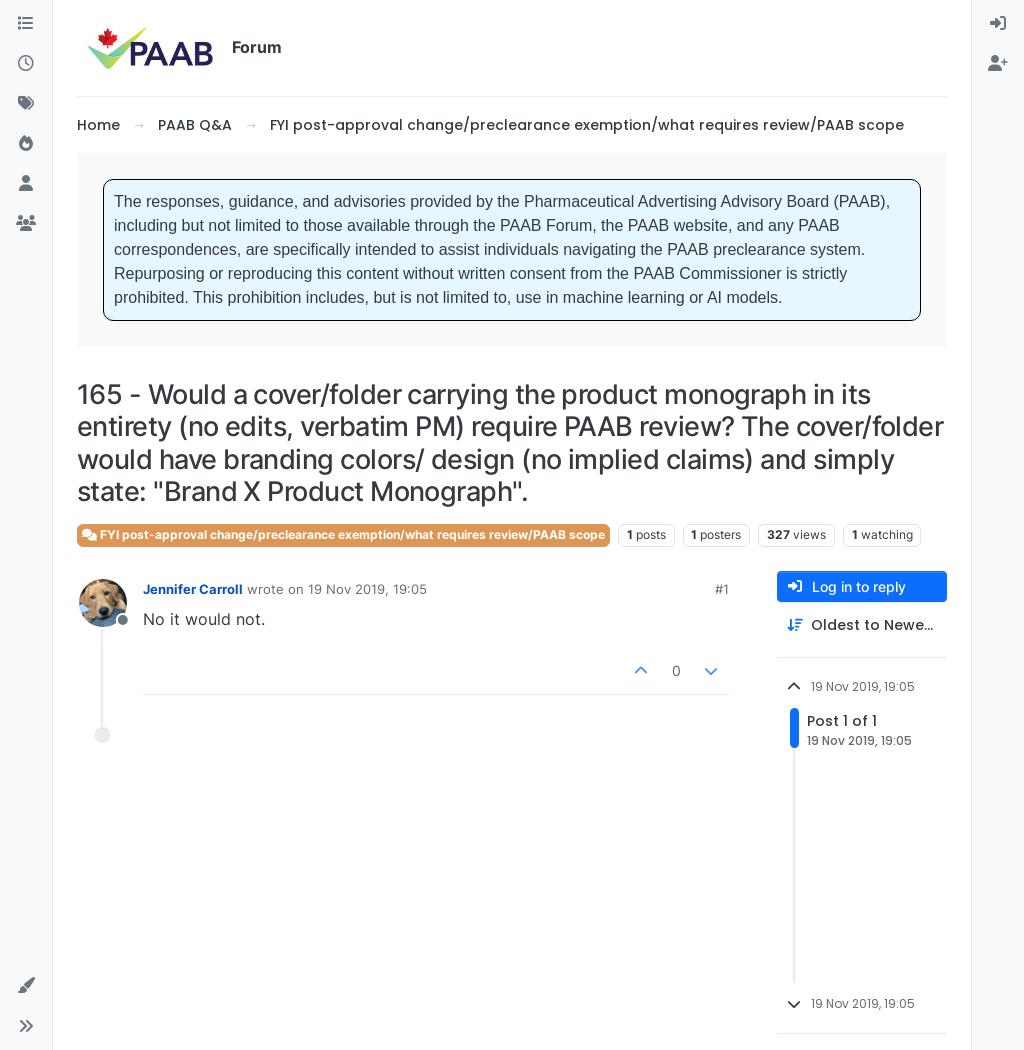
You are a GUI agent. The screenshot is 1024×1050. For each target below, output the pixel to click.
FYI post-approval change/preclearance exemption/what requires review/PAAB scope (343, 534)
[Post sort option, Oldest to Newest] (862, 625)
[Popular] (26, 144)
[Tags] (26, 104)
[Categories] (26, 24)
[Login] (998, 24)
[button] (26, 986)
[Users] (26, 184)
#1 (722, 589)
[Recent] (26, 64)
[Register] (998, 64)
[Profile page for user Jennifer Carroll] (103, 603)
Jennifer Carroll (193, 589)
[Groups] (26, 224)
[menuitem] (998, 24)
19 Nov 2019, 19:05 (367, 589)
